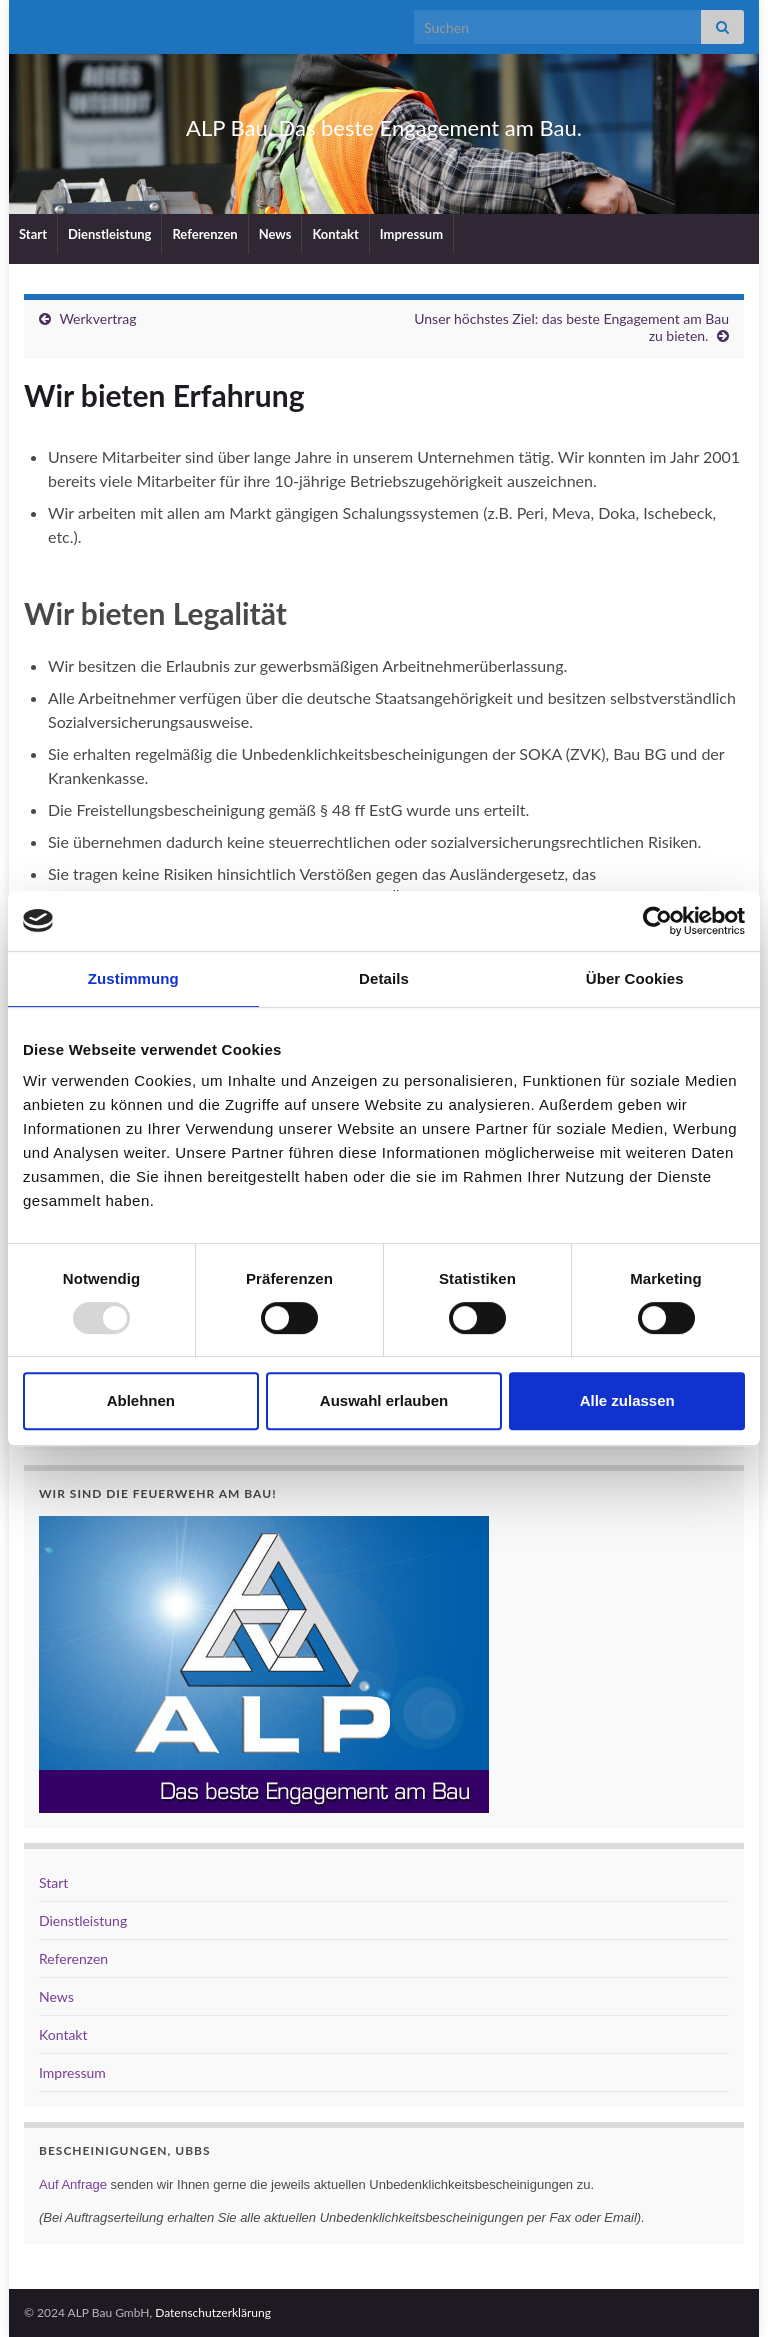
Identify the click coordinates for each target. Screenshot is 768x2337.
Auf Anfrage (73, 2184)
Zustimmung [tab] (133, 978)
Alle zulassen (627, 1400)
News (275, 234)
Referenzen (204, 234)
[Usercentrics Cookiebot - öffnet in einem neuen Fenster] (657, 921)
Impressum (411, 234)
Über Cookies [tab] (635, 978)
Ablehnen (141, 1400)
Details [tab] (384, 978)
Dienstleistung (109, 234)
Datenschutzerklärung (213, 2312)
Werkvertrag (97, 318)
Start (33, 234)
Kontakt (335, 234)
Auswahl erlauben (384, 1400)
